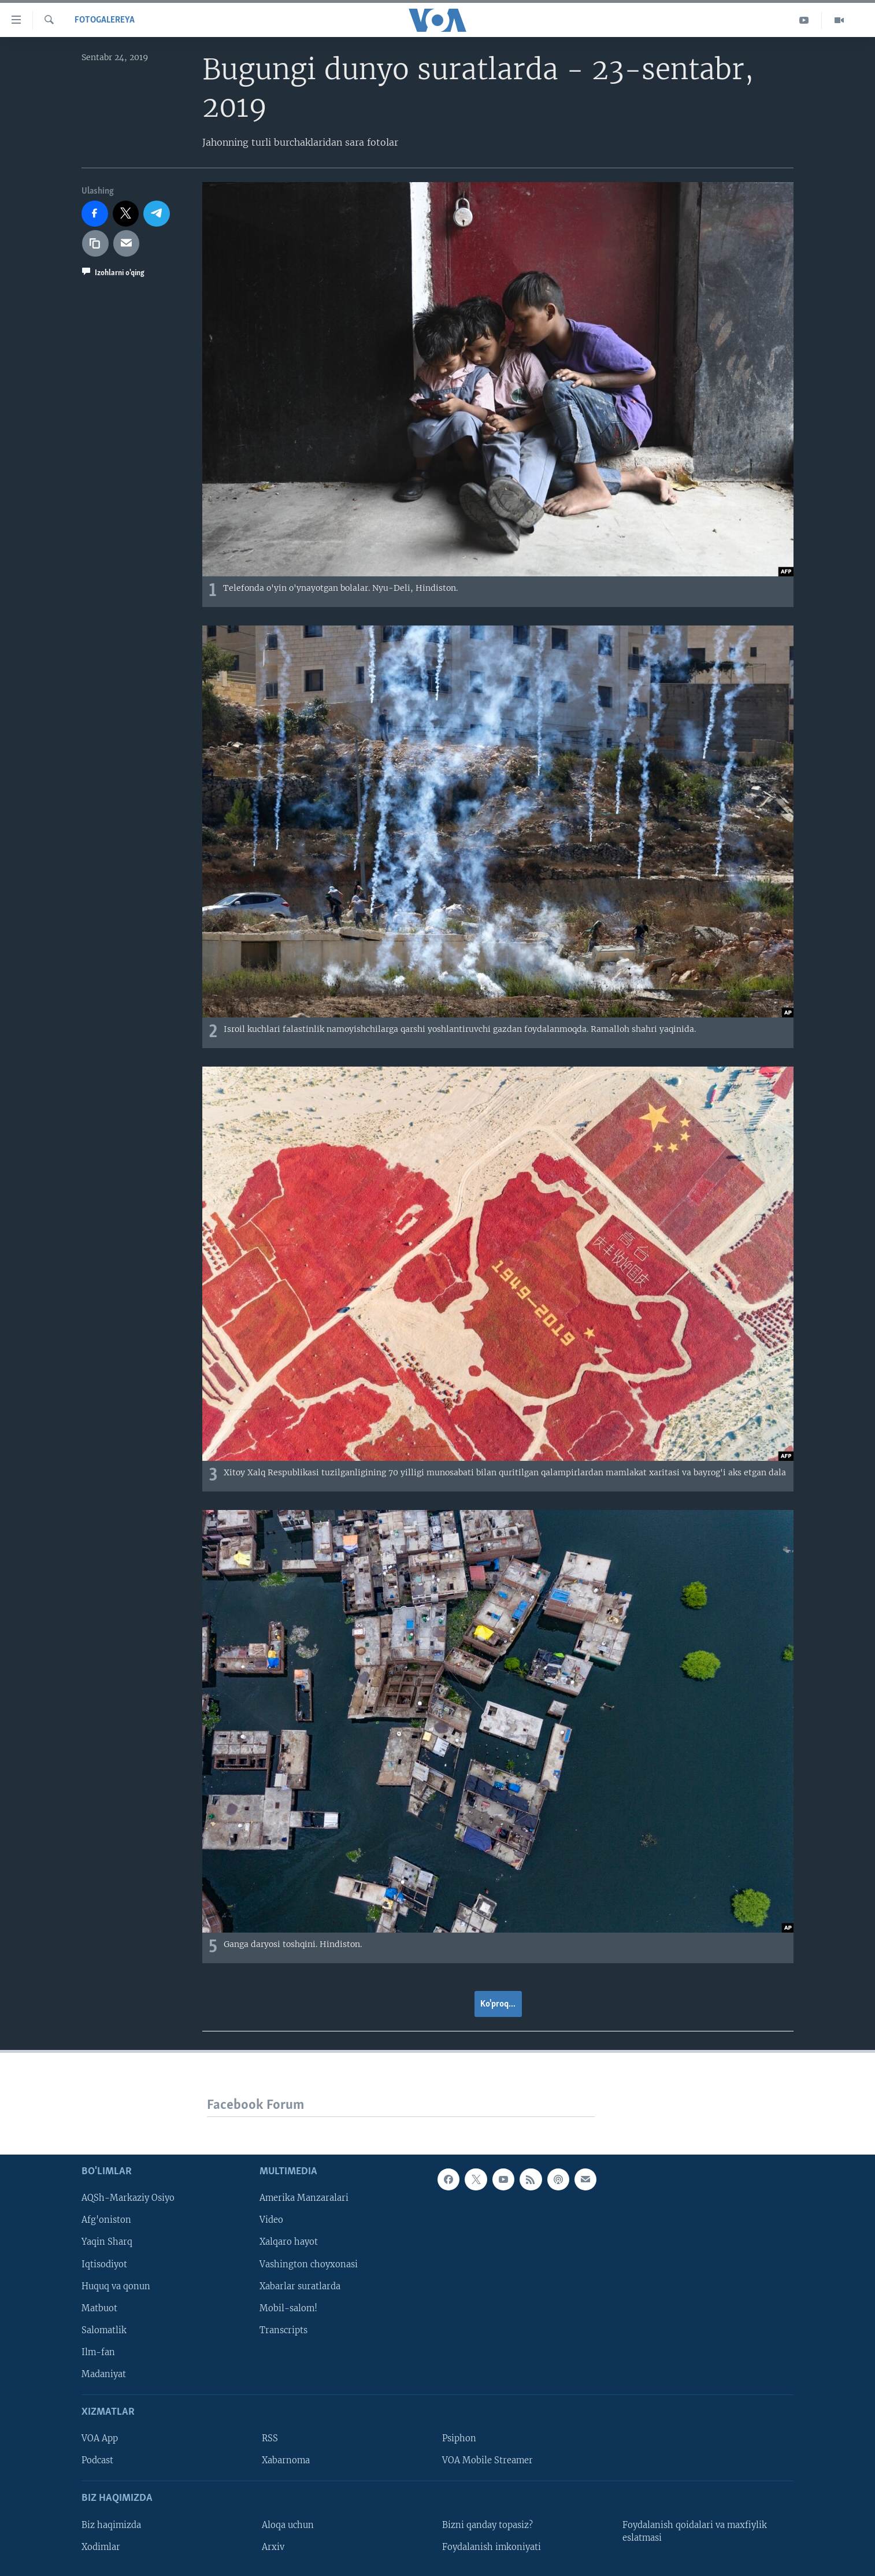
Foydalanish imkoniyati (491, 2547)
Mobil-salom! (288, 2308)
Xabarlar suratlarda (299, 2286)
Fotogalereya (105, 20)
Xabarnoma (286, 2461)
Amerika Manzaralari (303, 2198)
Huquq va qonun (115, 2286)
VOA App (99, 2439)
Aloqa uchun (288, 2525)
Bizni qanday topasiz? (487, 2525)
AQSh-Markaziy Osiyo (128, 2198)
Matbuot (99, 2308)
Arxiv (273, 2547)
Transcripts (283, 2330)
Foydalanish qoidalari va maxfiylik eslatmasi (694, 2531)
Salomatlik (104, 2330)
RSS (270, 2439)
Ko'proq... (498, 2004)
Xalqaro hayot (288, 2242)
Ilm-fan (98, 2352)
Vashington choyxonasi (308, 2264)
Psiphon (459, 2439)
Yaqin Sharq (106, 2242)
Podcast (97, 2461)
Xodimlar (100, 2547)
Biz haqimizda (111, 2525)
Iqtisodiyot (104, 2264)
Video (271, 2220)
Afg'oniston (106, 2220)
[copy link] (95, 243)
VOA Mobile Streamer (487, 2461)
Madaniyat (103, 2374)
